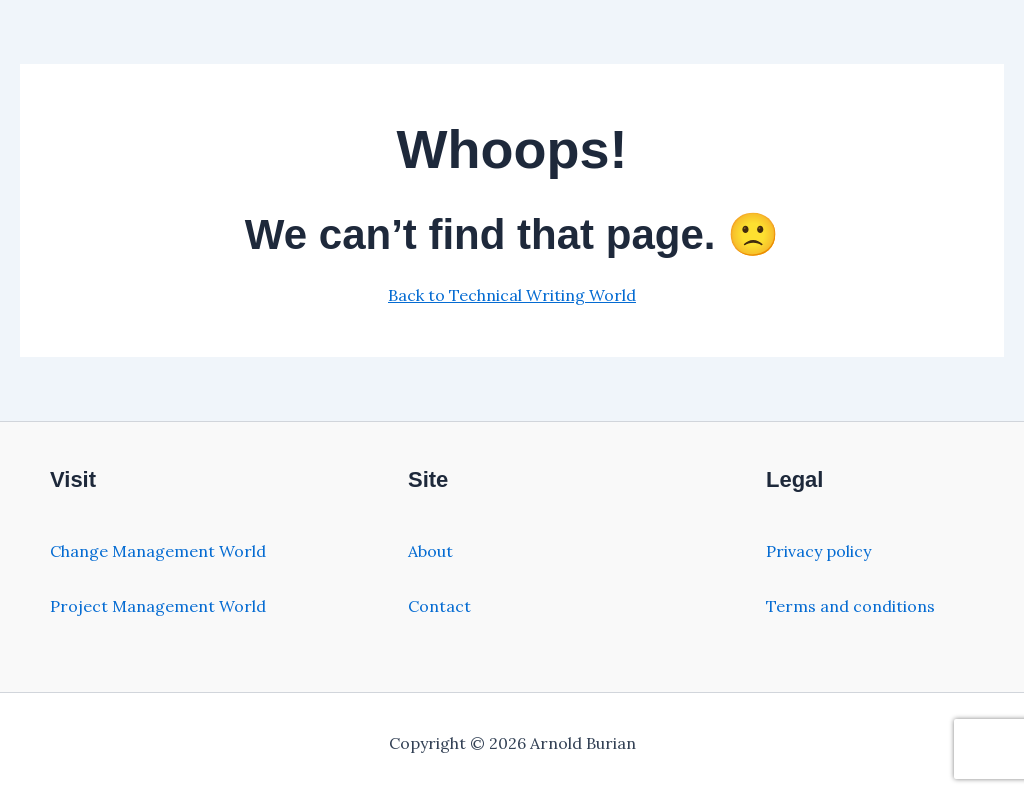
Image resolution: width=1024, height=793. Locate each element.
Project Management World (158, 606)
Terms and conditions (850, 606)
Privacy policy (818, 551)
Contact (439, 606)
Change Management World (158, 551)
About (430, 551)
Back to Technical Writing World (512, 295)
